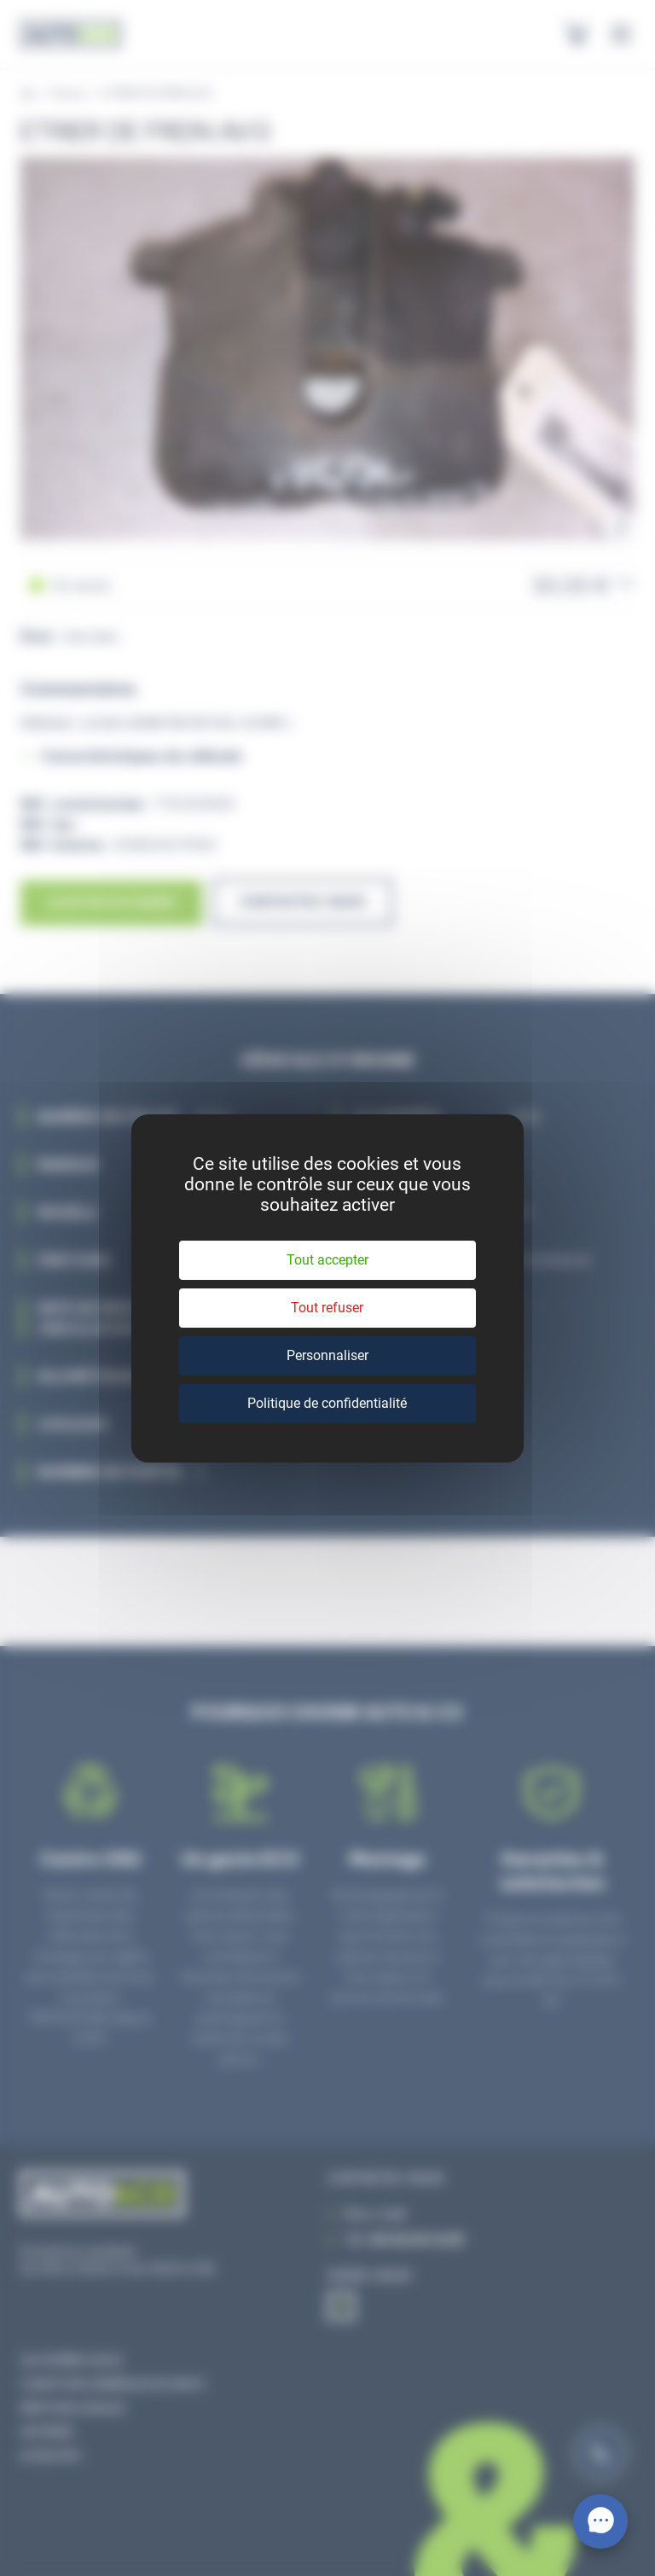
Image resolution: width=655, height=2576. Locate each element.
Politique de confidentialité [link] (327, 1403)
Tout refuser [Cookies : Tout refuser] (327, 1308)
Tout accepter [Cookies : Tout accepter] (327, 1260)
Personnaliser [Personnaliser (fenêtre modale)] (327, 1355)
